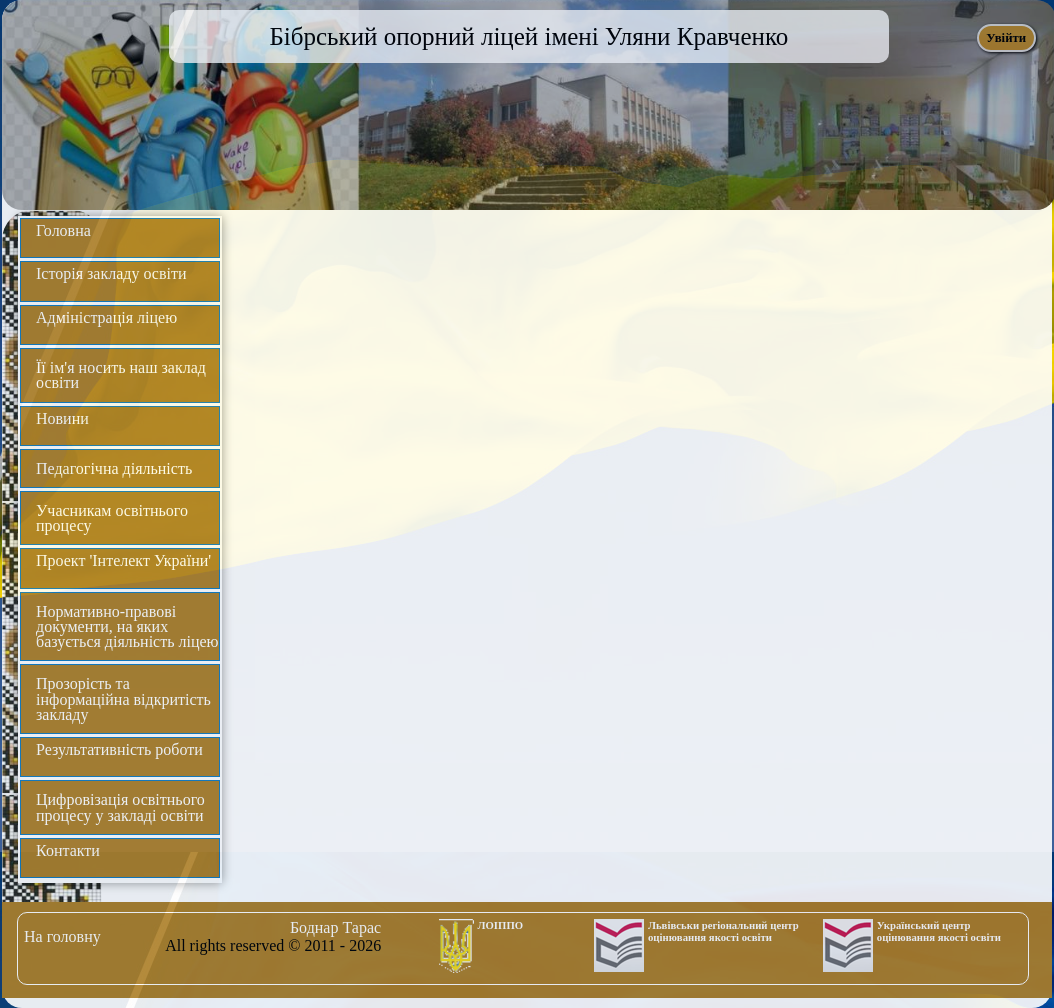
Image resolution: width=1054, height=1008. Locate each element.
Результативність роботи (119, 749)
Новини (62, 418)
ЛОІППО (501, 925)
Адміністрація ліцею (106, 317)
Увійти (1006, 38)
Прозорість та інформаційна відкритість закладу (123, 698)
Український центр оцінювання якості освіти (939, 931)
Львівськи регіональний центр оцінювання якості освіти (723, 931)
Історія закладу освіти (111, 273)
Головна (63, 230)
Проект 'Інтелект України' (123, 560)
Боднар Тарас (335, 927)
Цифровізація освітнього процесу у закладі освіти (120, 807)
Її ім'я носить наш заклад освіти (121, 375)
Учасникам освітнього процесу (112, 518)
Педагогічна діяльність (114, 468)
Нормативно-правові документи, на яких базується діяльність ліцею (127, 626)
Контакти (68, 850)
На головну (62, 936)
